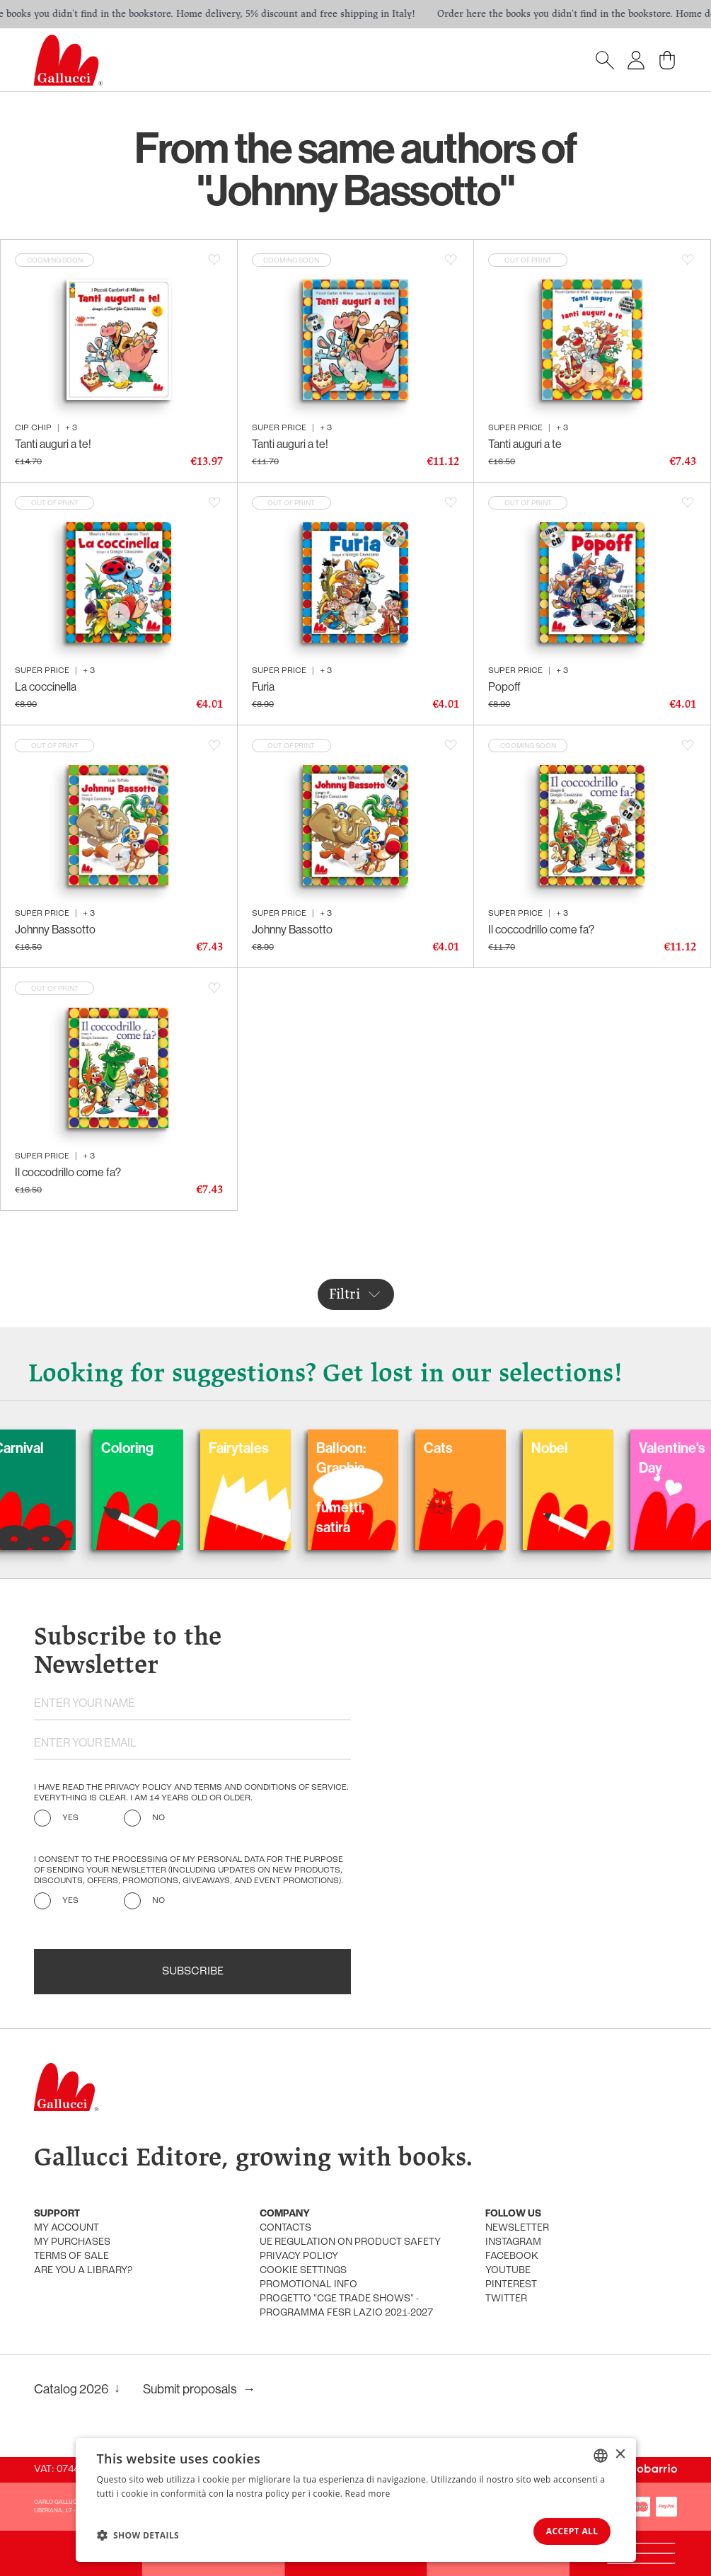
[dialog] (356, 2499)
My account (66, 2228)
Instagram (513, 2242)
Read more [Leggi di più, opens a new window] (368, 2492)
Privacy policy (299, 2256)
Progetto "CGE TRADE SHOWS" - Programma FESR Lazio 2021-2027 (346, 2306)
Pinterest (511, 2284)
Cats (508, 1447)
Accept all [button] (567, 2530)
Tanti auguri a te (525, 444)
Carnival (89, 1447)
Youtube (508, 2270)
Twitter (506, 2299)
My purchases (72, 2242)
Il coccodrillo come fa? (541, 929)
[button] (138, 2534)
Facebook (511, 2256)
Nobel (619, 1447)
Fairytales (309, 1447)
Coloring (197, 1447)
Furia (263, 686)
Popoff (504, 686)
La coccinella (45, 686)
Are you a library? (83, 2270)
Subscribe (193, 1971)
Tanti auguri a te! (53, 444)
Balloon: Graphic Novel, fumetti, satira (411, 1487)
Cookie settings (303, 2270)
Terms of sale (71, 2256)
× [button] (620, 2453)
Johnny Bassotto (55, 929)
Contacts (285, 2228)
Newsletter (517, 2228)
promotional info (308, 2284)
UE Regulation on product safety (350, 2242)
